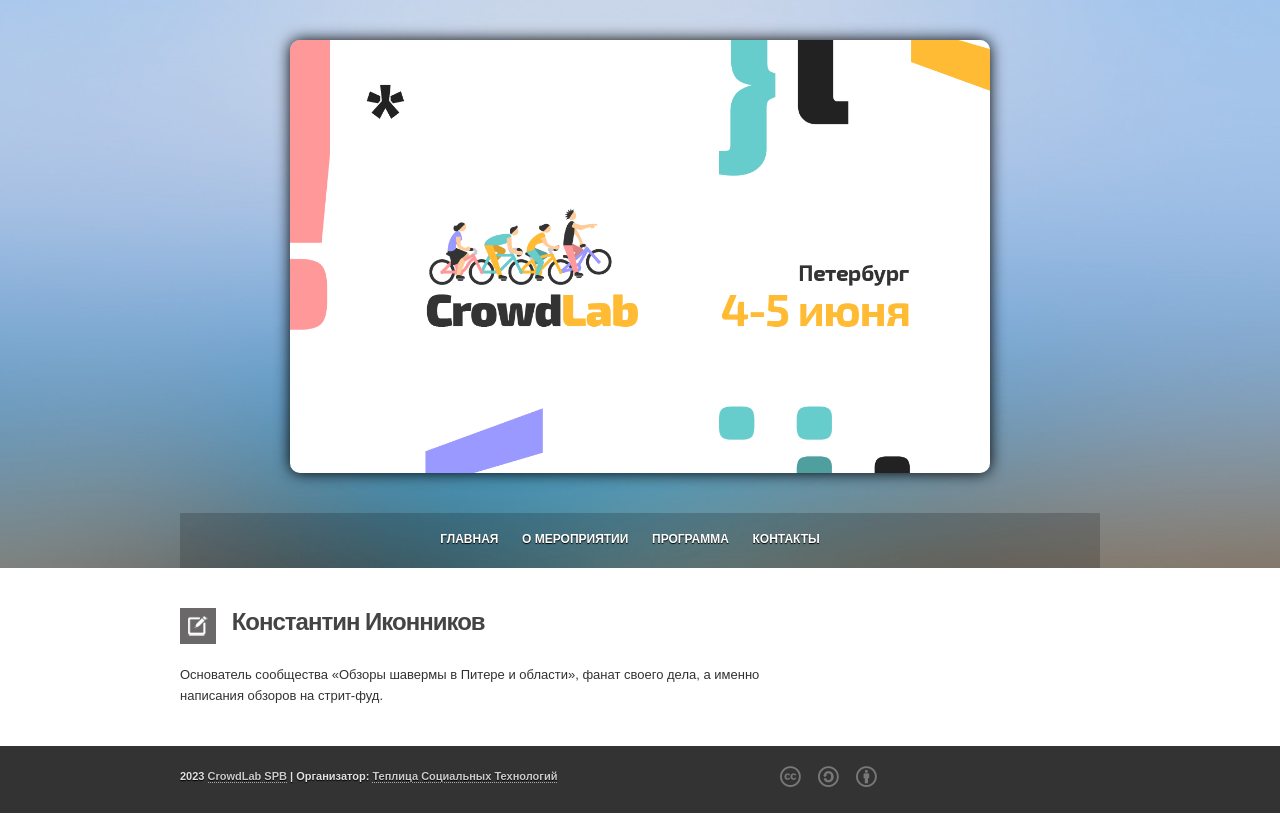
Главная (469, 539)
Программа (690, 539)
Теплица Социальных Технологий (464, 776)
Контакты (786, 539)
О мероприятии (575, 539)
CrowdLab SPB (247, 776)
